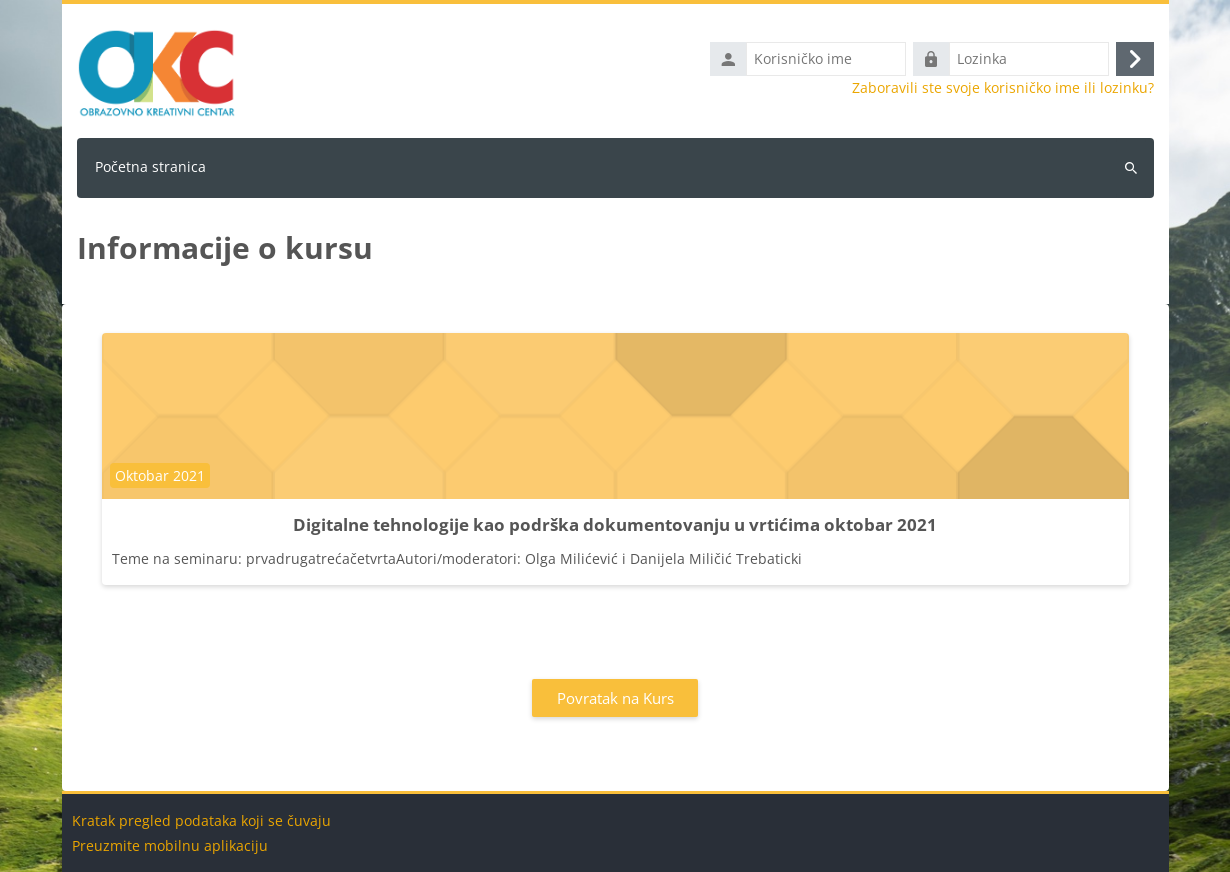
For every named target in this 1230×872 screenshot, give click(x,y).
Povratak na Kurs (615, 698)
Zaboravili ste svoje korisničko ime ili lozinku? (1003, 88)
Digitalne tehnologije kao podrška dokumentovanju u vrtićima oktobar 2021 (615, 524)
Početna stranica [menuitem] (150, 166)
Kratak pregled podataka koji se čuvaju (201, 820)
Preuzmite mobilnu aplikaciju (170, 845)
